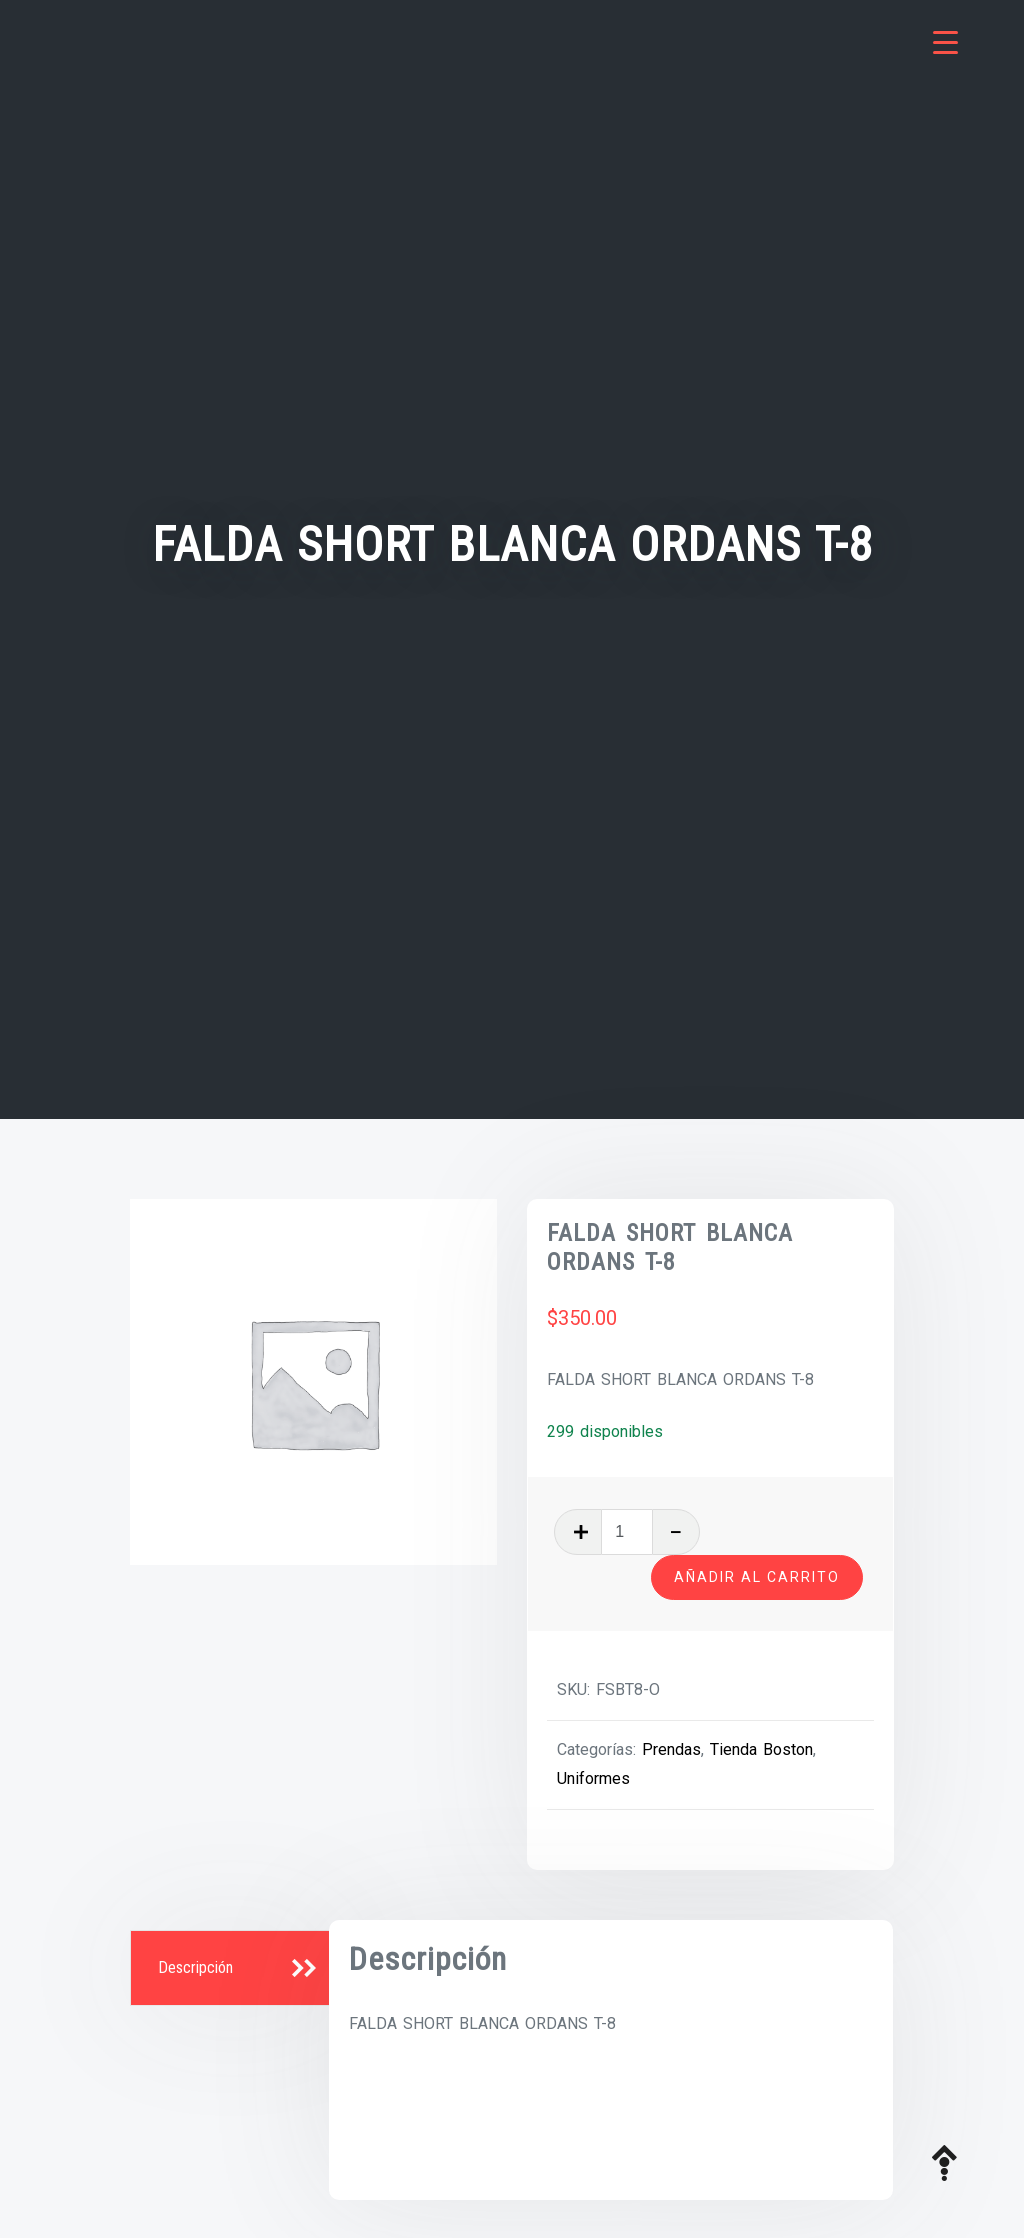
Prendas (671, 1749)
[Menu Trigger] (945, 42)
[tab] (232, 1969)
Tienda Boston (761, 1749)
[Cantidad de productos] (627, 1532)
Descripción (195, 1967)
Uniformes (593, 1778)
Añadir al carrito (757, 1577)
